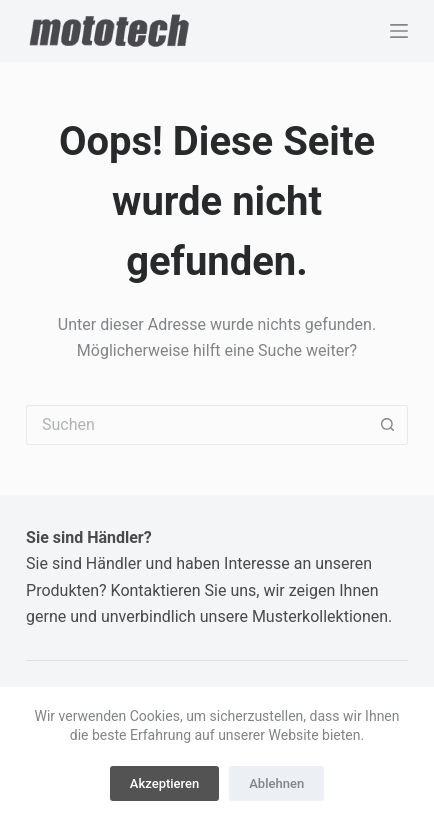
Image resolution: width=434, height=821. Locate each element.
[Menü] (399, 31)
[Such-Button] (388, 425)
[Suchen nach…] (197, 425)
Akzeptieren (164, 783)
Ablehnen (276, 783)
